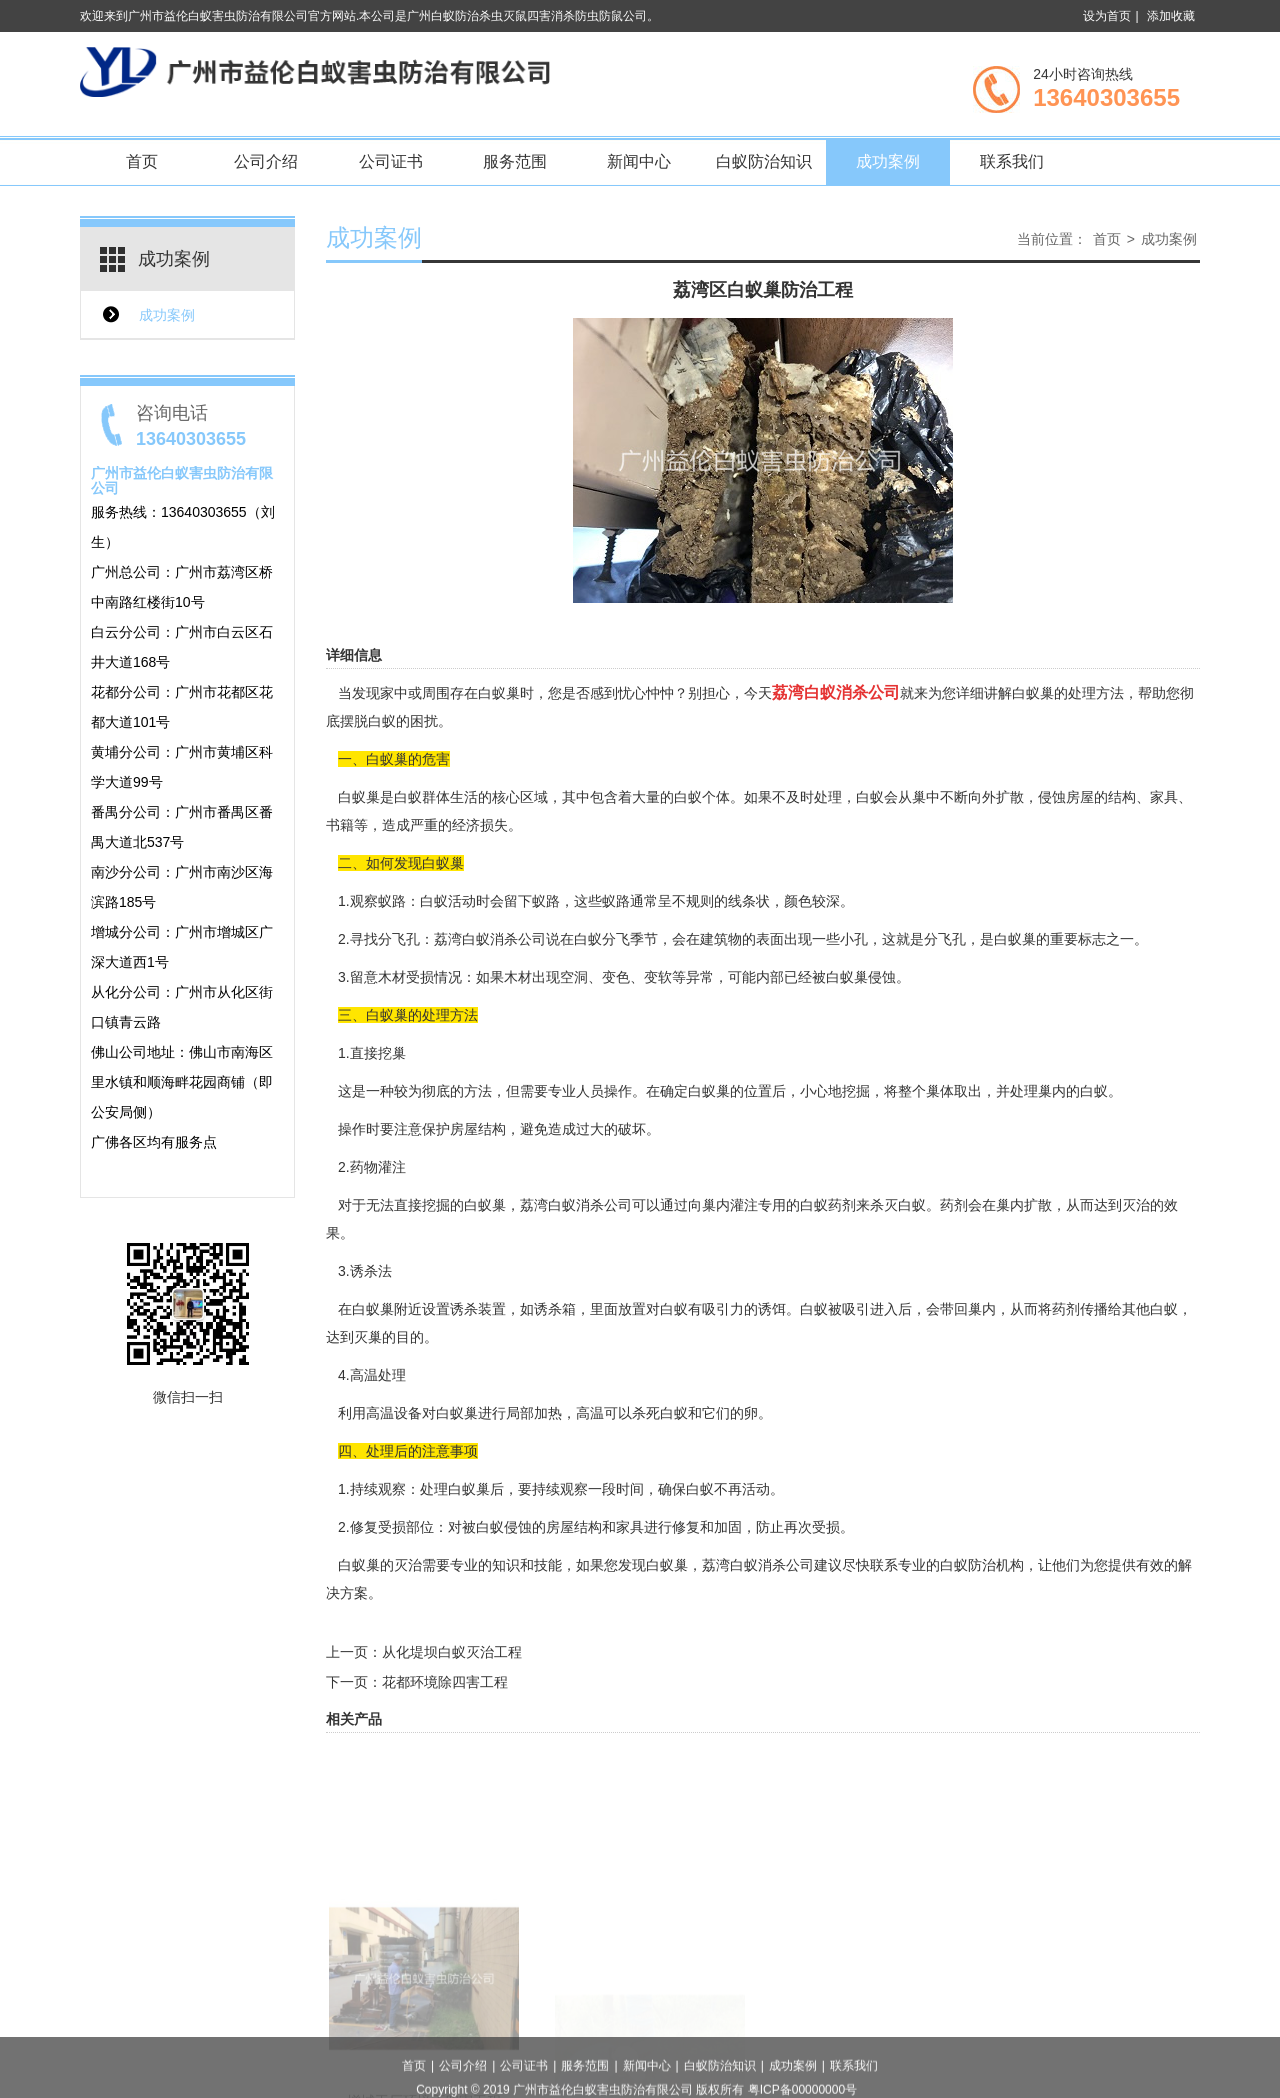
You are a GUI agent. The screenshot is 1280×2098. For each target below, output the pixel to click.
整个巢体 (926, 1091)
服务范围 (515, 161)
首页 (142, 161)
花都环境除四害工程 (445, 1682)
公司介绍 (266, 161)
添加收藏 (1171, 16)
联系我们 (1012, 161)
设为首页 (1107, 16)
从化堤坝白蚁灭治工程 (452, 1652)
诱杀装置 (478, 1309)
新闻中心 (639, 161)
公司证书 (391, 161)
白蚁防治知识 (764, 161)
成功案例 (888, 161)
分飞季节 (630, 939)
